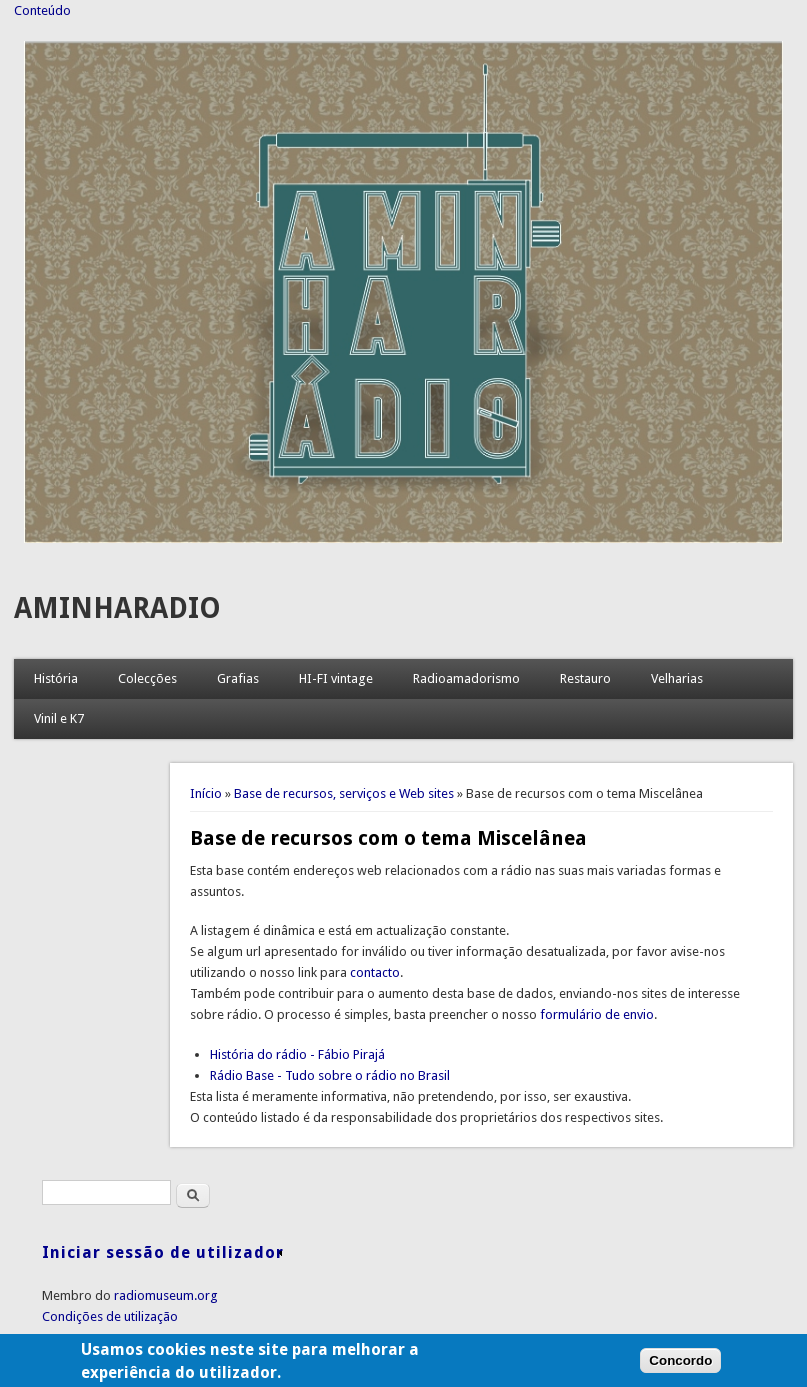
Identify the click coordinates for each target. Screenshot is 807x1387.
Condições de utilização (110, 1316)
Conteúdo (42, 10)
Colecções (147, 678)
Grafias (238, 678)
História (56, 678)
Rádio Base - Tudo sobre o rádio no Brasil (330, 1075)
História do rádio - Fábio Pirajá (297, 1054)
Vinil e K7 (59, 718)
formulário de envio (597, 1014)
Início (206, 793)
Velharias (677, 678)
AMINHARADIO (117, 608)
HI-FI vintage (336, 678)
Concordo (680, 1366)
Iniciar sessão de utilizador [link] (163, 1252)
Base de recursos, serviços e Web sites (344, 793)
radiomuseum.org (166, 1295)
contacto (375, 972)
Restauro (585, 678)
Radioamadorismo (466, 678)
